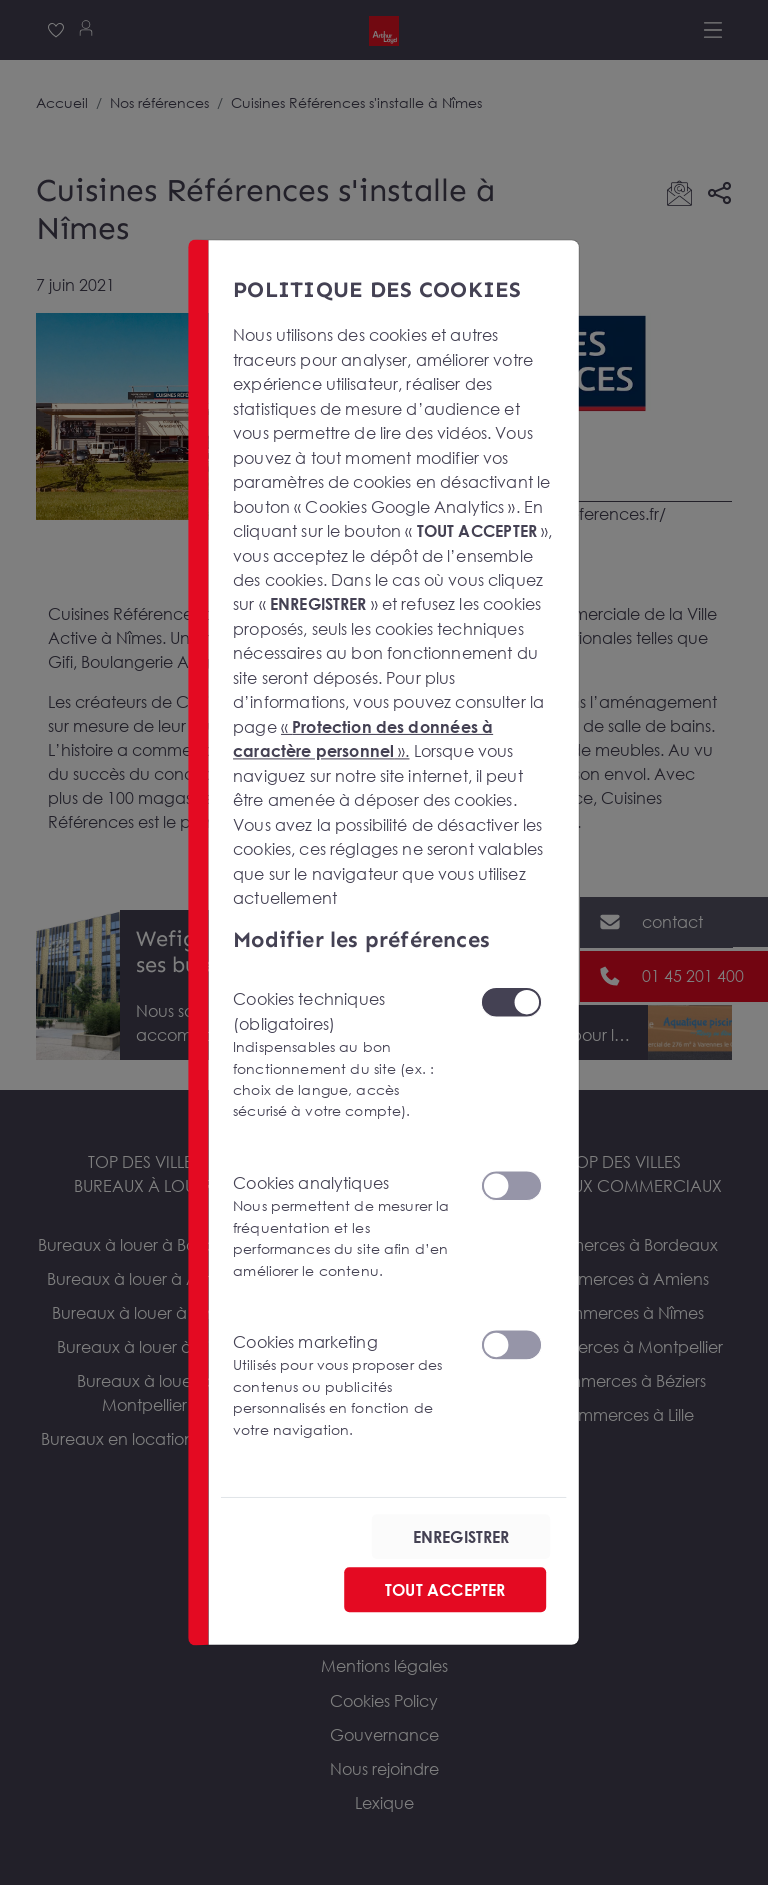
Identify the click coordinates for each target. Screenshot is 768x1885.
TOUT (445, 1589)
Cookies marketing (344, 1385)
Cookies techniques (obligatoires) (344, 1055)
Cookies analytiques (344, 1226)
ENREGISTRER (461, 1536)
